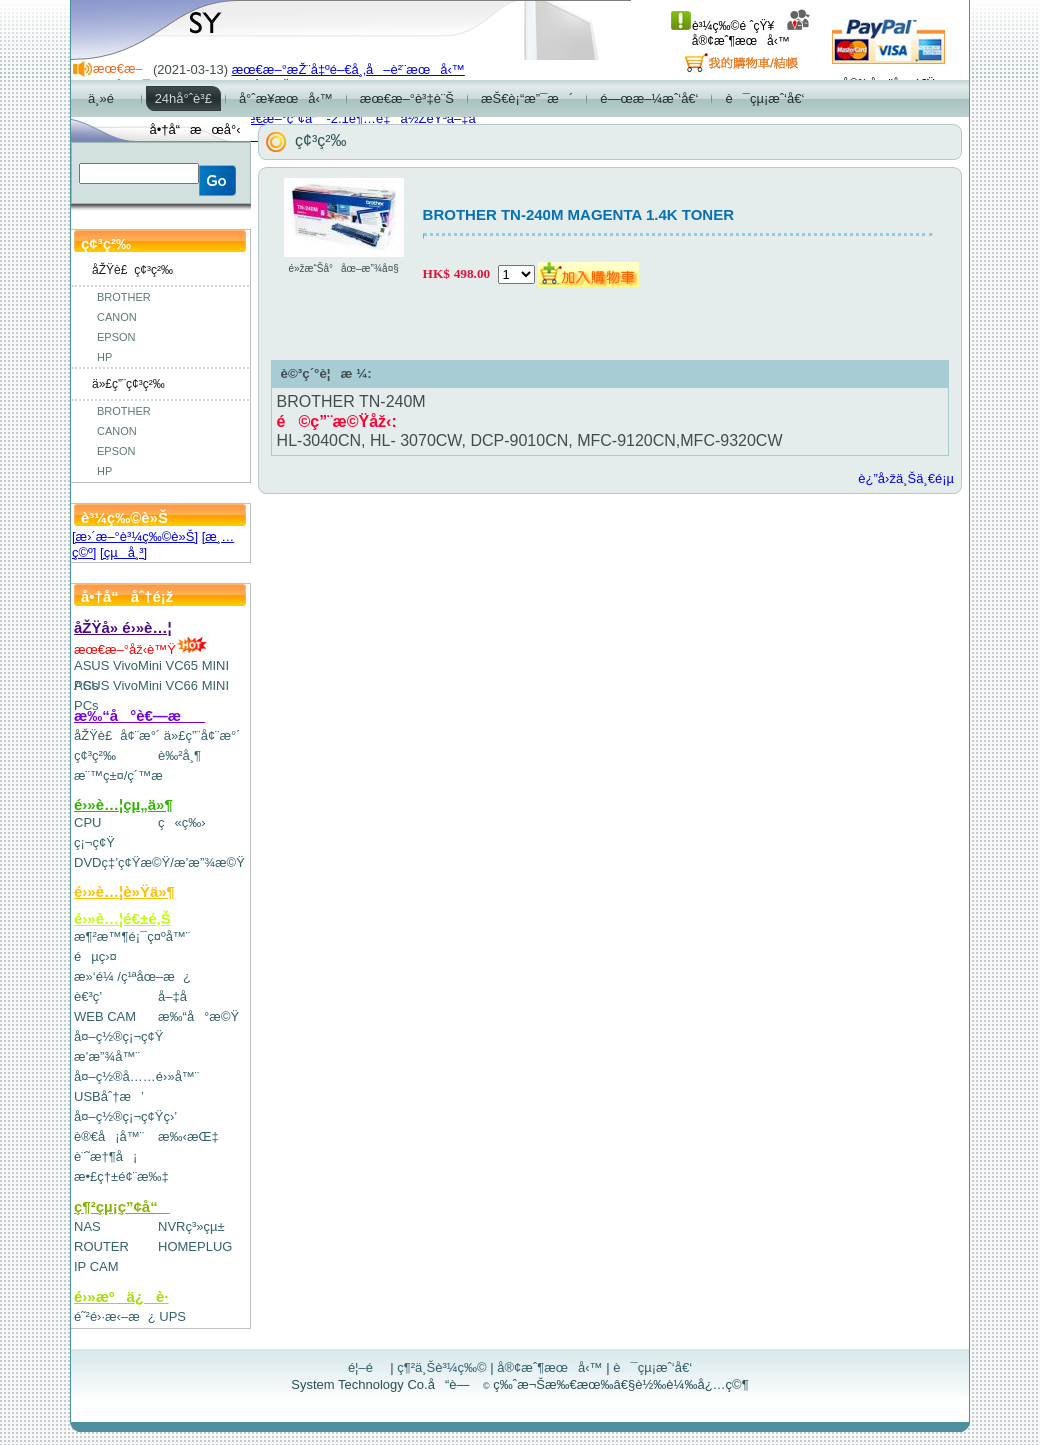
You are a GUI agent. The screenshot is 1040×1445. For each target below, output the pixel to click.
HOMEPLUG (195, 1246)
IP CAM (96, 1266)
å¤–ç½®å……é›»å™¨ (136, 1076)
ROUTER (101, 1246)
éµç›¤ (95, 956)
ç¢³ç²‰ (95, 755)
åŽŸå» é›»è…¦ (123, 627)
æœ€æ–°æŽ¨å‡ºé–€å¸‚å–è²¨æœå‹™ (348, 69)
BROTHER (124, 297)
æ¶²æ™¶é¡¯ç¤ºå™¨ (132, 936)
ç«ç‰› (182, 822)
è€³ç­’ (88, 996)
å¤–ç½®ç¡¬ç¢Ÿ (118, 1036)
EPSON (116, 337)
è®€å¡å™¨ (109, 1136)
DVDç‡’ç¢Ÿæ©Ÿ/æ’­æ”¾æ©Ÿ (159, 862)
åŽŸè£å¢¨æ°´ (117, 735)
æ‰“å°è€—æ (139, 715)
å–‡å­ (177, 996)
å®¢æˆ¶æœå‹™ (751, 33)
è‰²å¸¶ (179, 755)
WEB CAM (105, 1016)
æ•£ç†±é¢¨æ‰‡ (121, 1176)
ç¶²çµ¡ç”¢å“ (122, 1206)
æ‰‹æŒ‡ (188, 1136)
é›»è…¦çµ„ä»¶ (123, 804)
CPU (87, 822)
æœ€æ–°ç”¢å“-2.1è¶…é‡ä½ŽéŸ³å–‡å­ (359, 118)
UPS (172, 1316)
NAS (87, 1226)
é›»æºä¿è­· (121, 1296)
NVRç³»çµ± (191, 1226)
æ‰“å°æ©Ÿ (198, 1016)
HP (104, 357)
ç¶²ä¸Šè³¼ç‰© (442, 1367)
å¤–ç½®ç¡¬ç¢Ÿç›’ (125, 1116)
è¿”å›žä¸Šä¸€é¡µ (906, 478)
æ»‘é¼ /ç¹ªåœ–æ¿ (132, 976)
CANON (117, 317)
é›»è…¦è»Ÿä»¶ (124, 891)
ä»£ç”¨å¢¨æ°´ (202, 735)
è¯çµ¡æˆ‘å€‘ (652, 1367)
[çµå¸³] (123, 552)
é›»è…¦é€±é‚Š (122, 918)
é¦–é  (367, 1367)
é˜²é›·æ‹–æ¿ (115, 1316)
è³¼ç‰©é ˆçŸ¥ (722, 26)
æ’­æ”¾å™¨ (107, 1056)
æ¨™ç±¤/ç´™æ (127, 775)
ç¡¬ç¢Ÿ (94, 842)
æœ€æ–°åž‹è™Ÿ (140, 649)
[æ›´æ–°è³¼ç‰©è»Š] (135, 536)
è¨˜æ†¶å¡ (105, 1156)
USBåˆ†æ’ (108, 1096)
